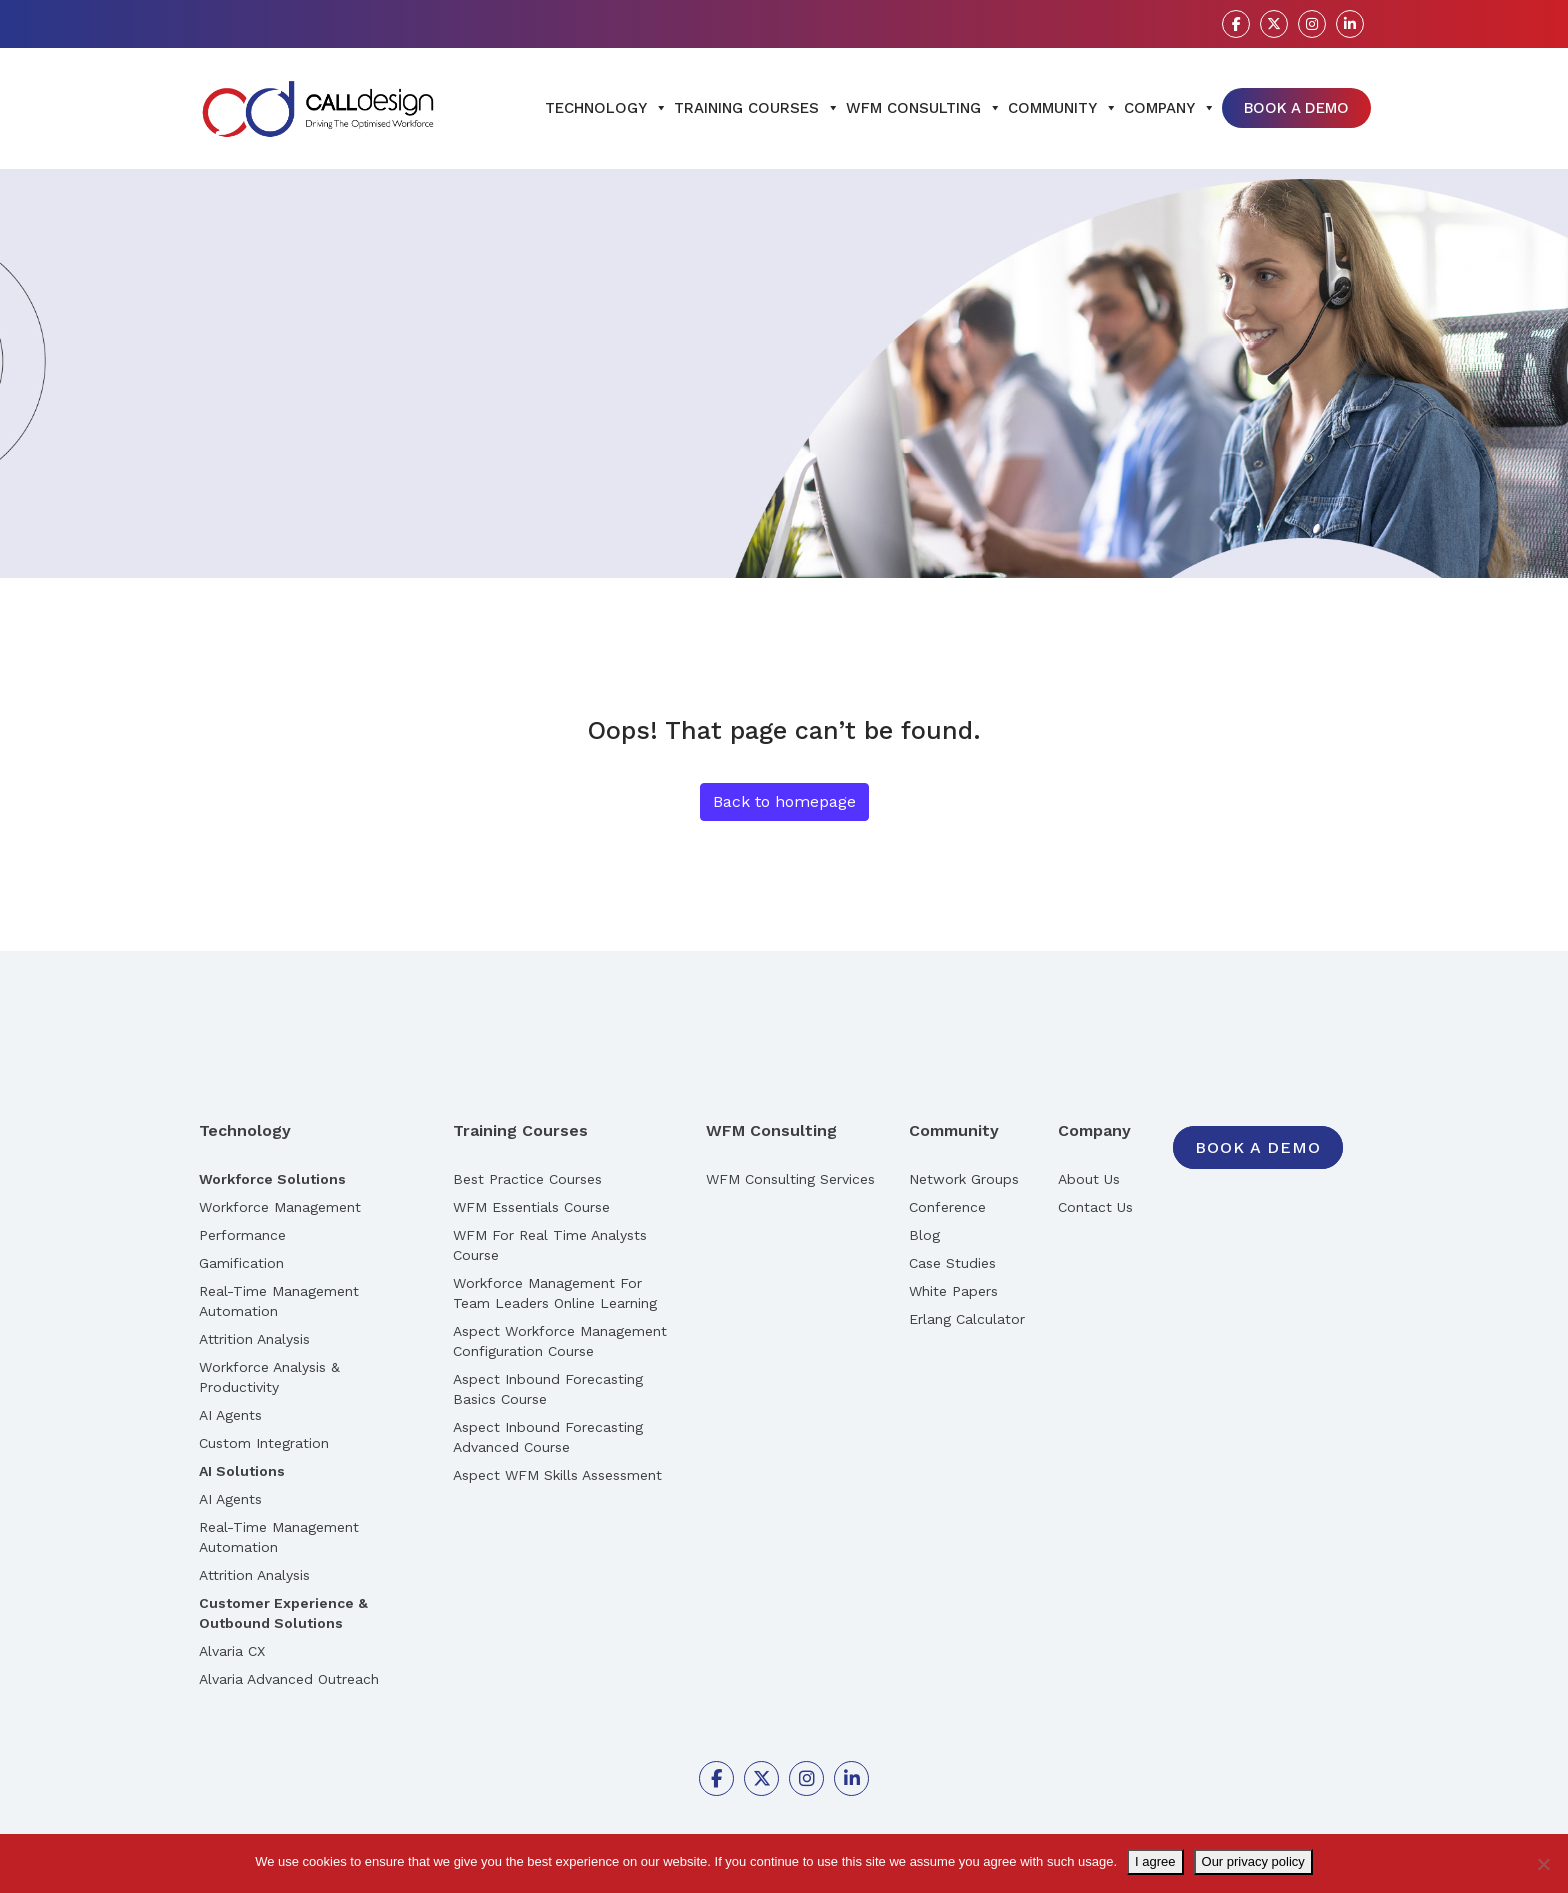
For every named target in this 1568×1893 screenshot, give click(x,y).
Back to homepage (784, 801)
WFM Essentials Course (531, 1207)
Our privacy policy (1253, 1861)
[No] (1543, 1864)
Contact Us (1095, 1207)
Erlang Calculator (967, 1319)
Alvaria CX (232, 1651)
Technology (606, 108)
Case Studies (952, 1263)
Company (1170, 108)
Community (1063, 108)
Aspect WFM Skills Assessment (557, 1475)
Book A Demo (1296, 108)
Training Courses (757, 108)
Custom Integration (264, 1443)
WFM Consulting (924, 108)
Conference (947, 1207)
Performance (242, 1235)
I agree (1155, 1861)
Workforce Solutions (272, 1179)
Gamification (241, 1263)
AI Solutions (242, 1471)
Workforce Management (280, 1207)
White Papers (953, 1291)
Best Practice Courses (527, 1179)
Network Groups (964, 1179)
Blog (924, 1235)
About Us (1089, 1179)
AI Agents (230, 1415)
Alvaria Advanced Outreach (289, 1679)
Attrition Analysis (254, 1339)
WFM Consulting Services (790, 1179)
